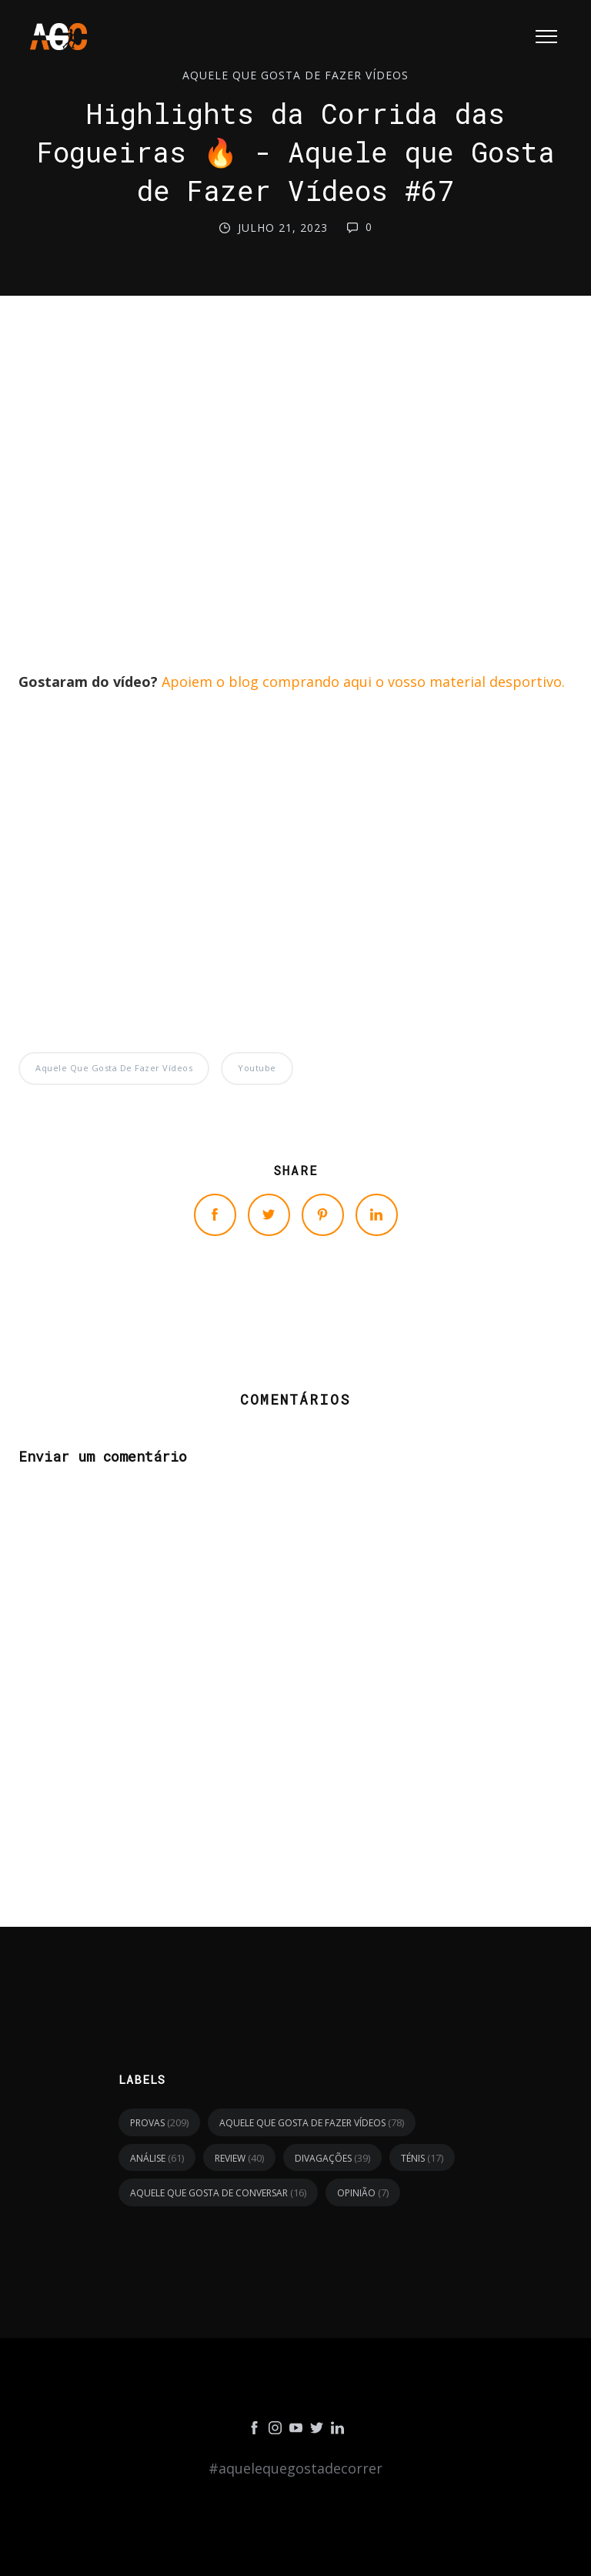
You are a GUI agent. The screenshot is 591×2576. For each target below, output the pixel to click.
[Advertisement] (295, 486)
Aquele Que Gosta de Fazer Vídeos (295, 75)
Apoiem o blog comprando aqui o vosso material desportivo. (363, 681)
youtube (257, 1068)
